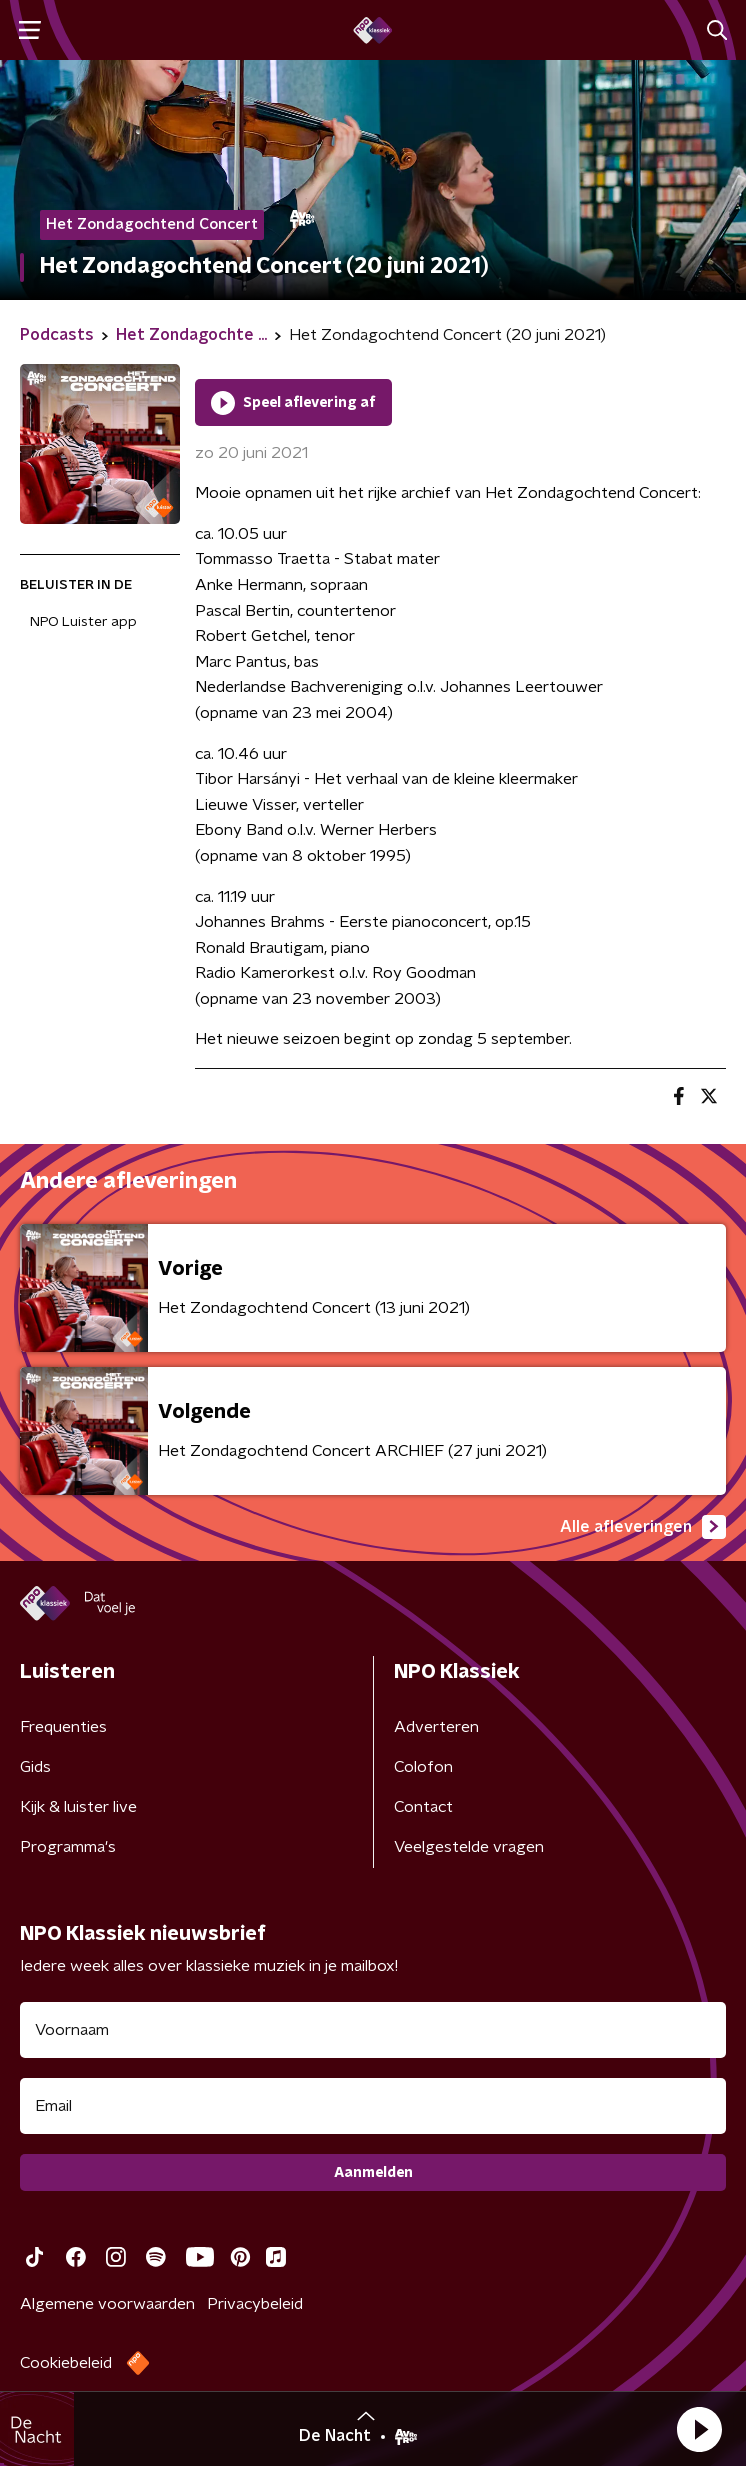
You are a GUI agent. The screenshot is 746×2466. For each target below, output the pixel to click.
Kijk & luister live (78, 1807)
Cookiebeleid (66, 2363)
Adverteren (436, 1727)
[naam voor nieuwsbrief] (373, 2030)
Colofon (423, 1767)
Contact (423, 1807)
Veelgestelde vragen (469, 1847)
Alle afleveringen (643, 1527)
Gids (35, 1767)
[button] (699, 2429)
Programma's (68, 1847)
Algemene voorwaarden (107, 2304)
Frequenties (63, 1727)
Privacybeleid (255, 2304)
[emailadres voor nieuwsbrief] (373, 2106)
